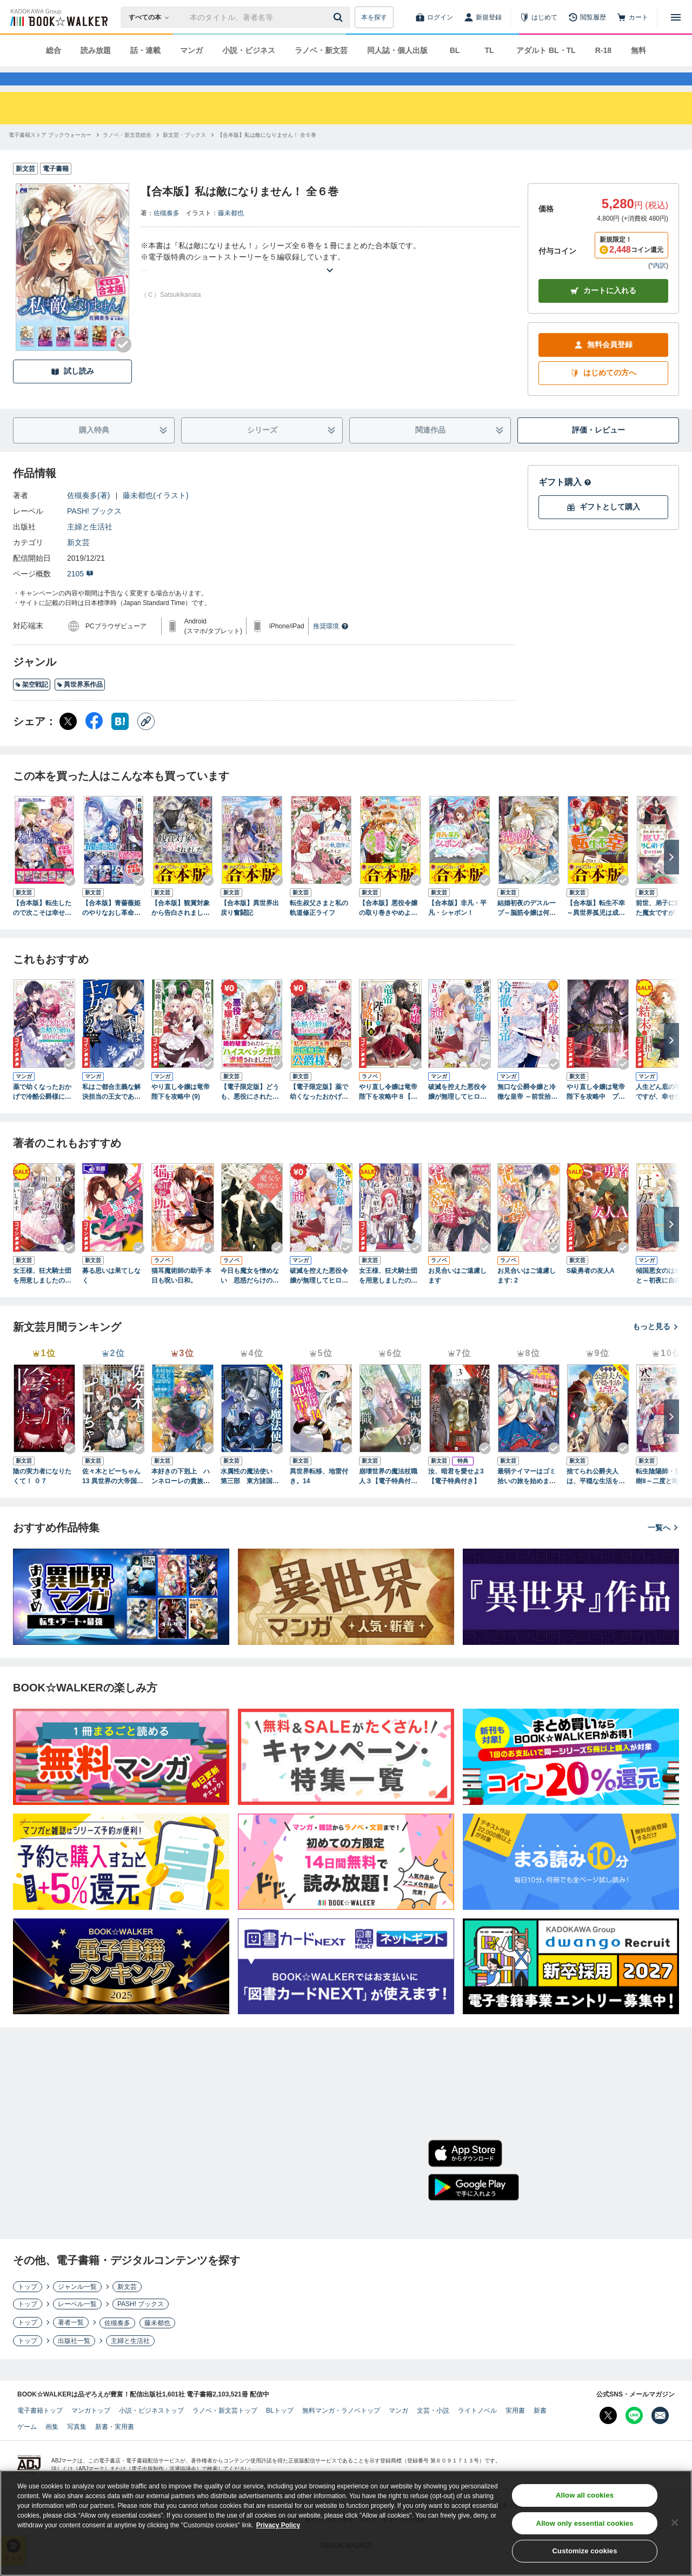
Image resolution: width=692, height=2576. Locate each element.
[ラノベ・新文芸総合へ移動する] (127, 154)
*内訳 (658, 285)
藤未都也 (231, 232)
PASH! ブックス (94, 530)
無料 (638, 50)
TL (489, 50)
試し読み (72, 390)
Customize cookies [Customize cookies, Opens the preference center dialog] (585, 2552)
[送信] (339, 17)
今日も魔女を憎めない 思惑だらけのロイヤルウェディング (250, 1295)
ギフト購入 (564, 501)
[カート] (632, 17)
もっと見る (656, 1346)
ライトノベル (477, 2430)
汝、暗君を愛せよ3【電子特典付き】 (456, 1495)
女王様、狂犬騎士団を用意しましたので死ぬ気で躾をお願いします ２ (388, 1295)
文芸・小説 (433, 2430)
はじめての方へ (603, 392)
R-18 (603, 50)
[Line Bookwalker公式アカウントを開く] (634, 2435)
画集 (51, 2446)
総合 (53, 50)
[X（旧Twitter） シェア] (68, 741)
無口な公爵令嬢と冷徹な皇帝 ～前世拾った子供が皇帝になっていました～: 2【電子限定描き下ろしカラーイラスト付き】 (527, 1112)
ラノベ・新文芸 (321, 50)
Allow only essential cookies (585, 2524)
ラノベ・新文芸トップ (224, 2430)
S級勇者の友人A (591, 1290)
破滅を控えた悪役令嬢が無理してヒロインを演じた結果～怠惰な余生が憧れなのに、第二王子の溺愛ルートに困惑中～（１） (457, 1112)
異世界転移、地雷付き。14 (319, 1495)
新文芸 (78, 561)
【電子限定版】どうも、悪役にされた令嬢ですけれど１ (250, 1112)
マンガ (191, 50)
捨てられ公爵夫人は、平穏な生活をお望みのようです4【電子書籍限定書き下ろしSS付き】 (598, 1496)
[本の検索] (152, 17)
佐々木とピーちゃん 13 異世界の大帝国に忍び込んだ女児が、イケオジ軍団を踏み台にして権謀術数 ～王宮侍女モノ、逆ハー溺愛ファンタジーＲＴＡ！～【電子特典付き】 (112, 1496)
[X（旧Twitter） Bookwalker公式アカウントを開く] (608, 2435)
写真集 (76, 2446)
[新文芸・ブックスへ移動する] (184, 154)
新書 (540, 2430)
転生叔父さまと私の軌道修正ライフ (319, 927)
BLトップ (280, 2430)
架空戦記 (31, 704)
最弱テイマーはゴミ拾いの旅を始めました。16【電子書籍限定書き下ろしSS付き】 (526, 1496)
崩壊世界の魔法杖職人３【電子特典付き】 (388, 1496)
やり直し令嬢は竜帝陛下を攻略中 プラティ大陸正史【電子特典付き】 (596, 1112)
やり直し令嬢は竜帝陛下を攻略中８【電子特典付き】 (388, 1112)
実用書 (515, 2430)
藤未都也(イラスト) (155, 514)
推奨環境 (331, 645)
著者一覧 (71, 2342)
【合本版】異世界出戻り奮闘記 (250, 927)
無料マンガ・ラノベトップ (341, 2430)
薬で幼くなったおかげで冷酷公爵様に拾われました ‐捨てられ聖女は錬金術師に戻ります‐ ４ (44, 1112)
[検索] (339, 17)
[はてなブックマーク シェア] (120, 741)
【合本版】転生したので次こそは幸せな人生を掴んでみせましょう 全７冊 (42, 928)
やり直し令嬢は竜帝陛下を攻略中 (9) (180, 1111)
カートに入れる (603, 310)
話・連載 (145, 50)
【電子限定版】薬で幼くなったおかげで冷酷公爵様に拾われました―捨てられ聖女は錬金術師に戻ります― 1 (319, 1112)
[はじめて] (538, 17)
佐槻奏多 (166, 232)
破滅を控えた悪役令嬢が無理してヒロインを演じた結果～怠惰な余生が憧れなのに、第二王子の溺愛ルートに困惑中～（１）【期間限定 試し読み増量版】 (319, 1295)
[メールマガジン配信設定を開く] (660, 2435)
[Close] (675, 2523)
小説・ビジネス (248, 50)
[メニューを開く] (676, 17)
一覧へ (663, 1547)
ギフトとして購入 (603, 526)
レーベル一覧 (77, 2323)
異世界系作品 (80, 704)
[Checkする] (123, 364)
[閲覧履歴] (587, 17)
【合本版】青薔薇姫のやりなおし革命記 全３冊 (111, 928)
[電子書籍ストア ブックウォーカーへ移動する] (50, 154)
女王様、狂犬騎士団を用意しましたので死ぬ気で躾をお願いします (42, 1295)
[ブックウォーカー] (58, 17)
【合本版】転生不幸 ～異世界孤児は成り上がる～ (596, 928)
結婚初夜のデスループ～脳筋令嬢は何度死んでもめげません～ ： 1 (526, 928)
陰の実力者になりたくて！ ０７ (42, 1495)
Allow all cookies (585, 2496)
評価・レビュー (598, 449)
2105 (80, 593)
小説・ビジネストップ (151, 2430)
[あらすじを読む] (330, 277)
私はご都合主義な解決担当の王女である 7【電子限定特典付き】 (111, 1112)
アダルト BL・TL (546, 50)
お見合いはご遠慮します (457, 1295)
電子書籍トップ (40, 2430)
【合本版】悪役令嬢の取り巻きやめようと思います (388, 928)
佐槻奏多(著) (88, 514)
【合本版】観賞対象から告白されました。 (180, 928)
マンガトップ (90, 2430)
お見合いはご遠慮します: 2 (526, 1295)
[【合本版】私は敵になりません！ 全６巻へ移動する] (266, 154)
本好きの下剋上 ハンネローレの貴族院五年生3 (180, 1496)
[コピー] (146, 741)
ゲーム (27, 2446)
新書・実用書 (114, 2446)
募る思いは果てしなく (111, 1295)
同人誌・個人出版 (397, 50)
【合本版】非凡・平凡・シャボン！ (457, 927)
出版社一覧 (74, 2360)
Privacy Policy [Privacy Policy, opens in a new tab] (278, 2525)
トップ (27, 2306)
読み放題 (96, 50)
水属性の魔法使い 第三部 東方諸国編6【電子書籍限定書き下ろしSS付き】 (252, 1496)
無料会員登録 (603, 364)
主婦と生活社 (89, 546)
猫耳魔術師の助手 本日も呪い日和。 (181, 1295)
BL (455, 50)
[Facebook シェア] (94, 741)
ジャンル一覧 (77, 2306)
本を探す (374, 17)
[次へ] (671, 876)
